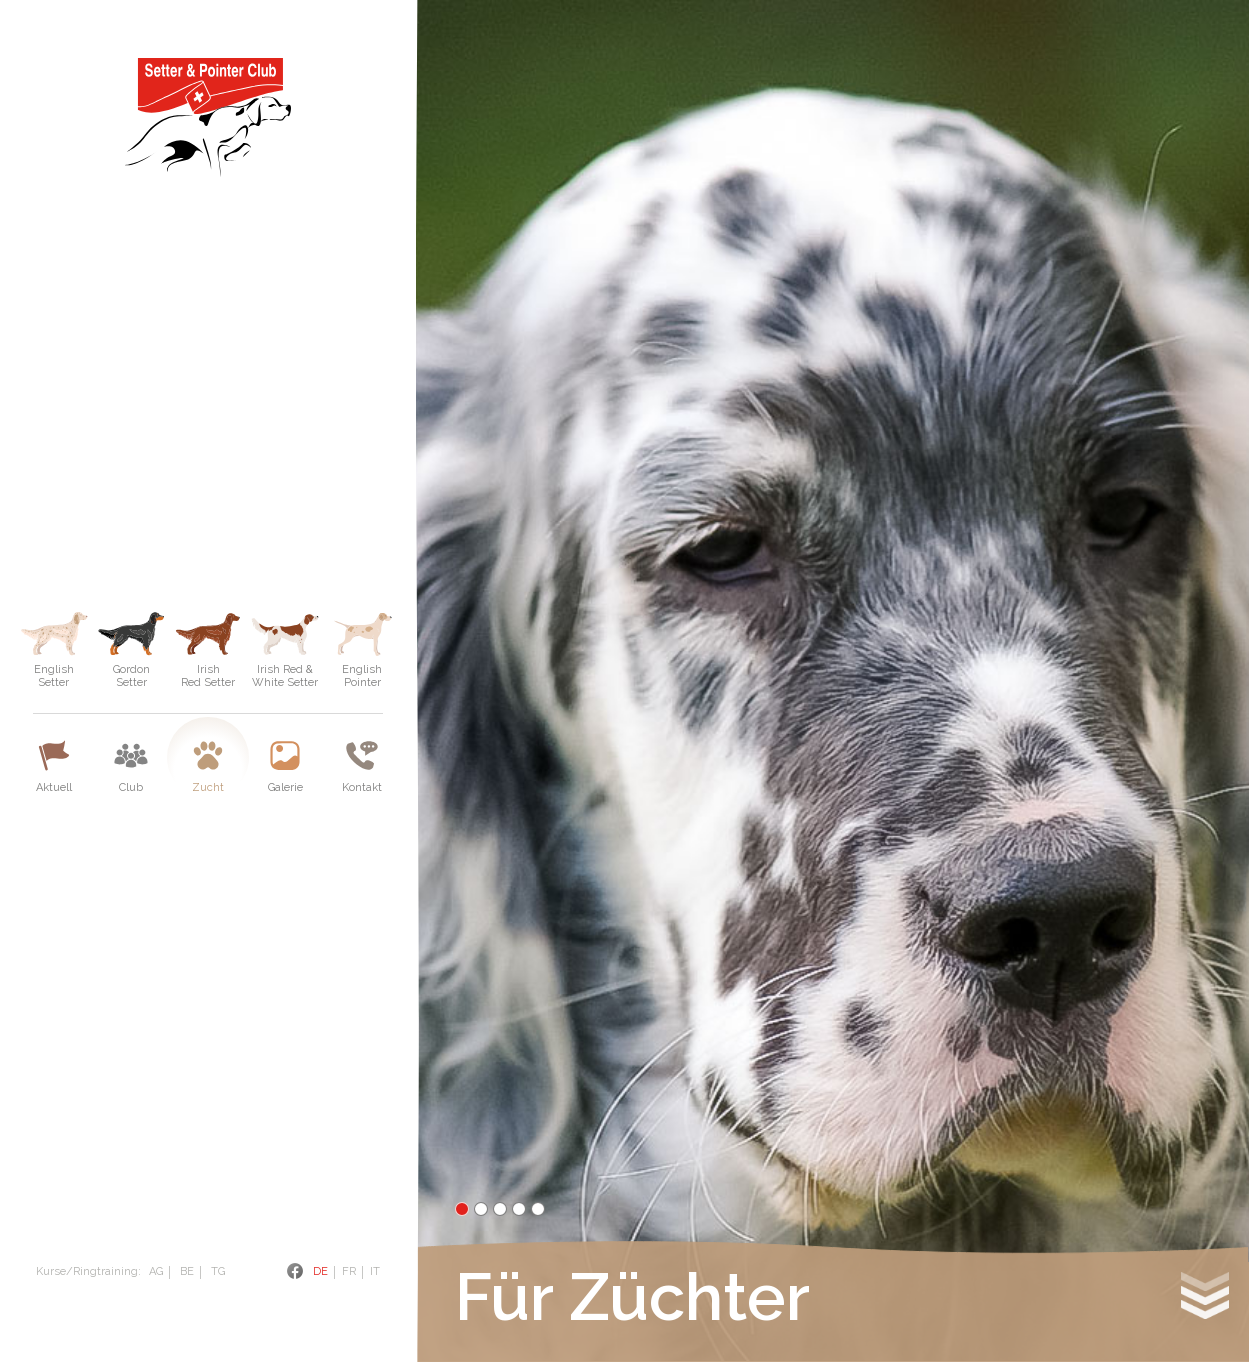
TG (218, 1271)
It (375, 1271)
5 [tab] (538, 1209)
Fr (349, 1271)
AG (156, 1271)
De (320, 1271)
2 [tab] (481, 1209)
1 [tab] (462, 1209)
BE (187, 1271)
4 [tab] (519, 1209)
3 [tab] (500, 1209)
